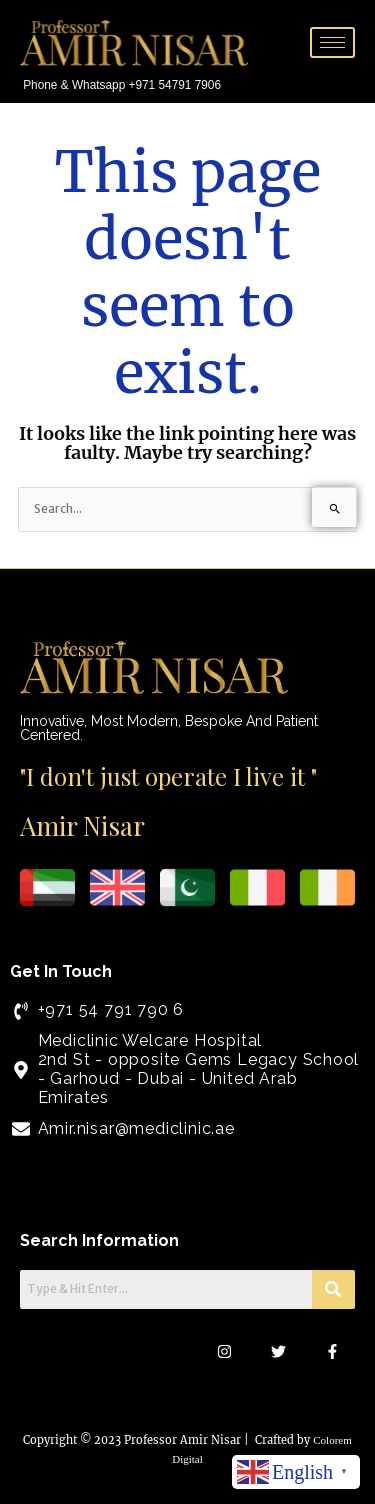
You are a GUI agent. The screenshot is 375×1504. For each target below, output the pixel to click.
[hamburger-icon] (332, 42)
